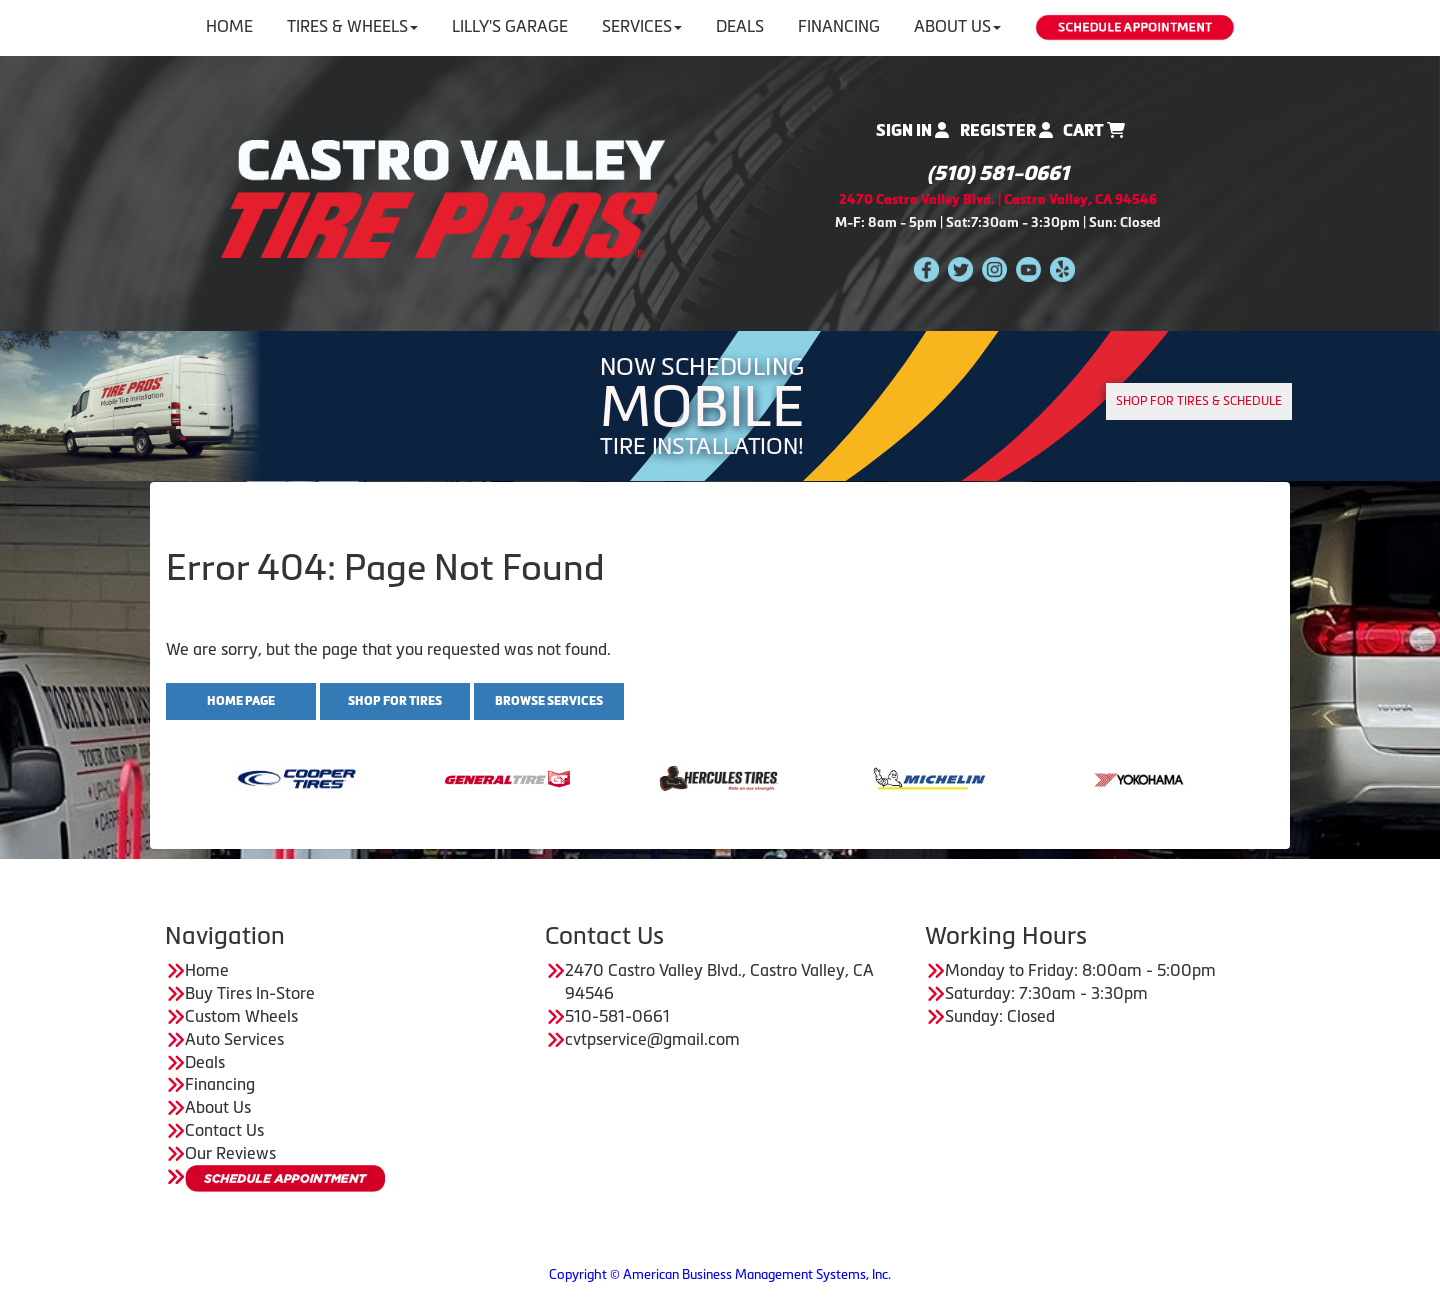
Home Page (241, 701)
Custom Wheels (241, 1016)
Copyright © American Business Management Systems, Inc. (720, 1274)
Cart (1094, 130)
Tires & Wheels (352, 26)
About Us (957, 26)
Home (229, 26)
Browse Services (549, 701)
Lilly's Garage (510, 26)
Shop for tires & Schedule (1199, 401)
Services (642, 26)
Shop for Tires (395, 701)
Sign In (912, 130)
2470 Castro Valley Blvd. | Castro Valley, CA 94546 (998, 199)
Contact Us (224, 1130)
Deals (740, 26)
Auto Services (234, 1039)
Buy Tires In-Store (250, 993)
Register (1006, 130)
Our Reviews (230, 1153)
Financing (839, 26)
